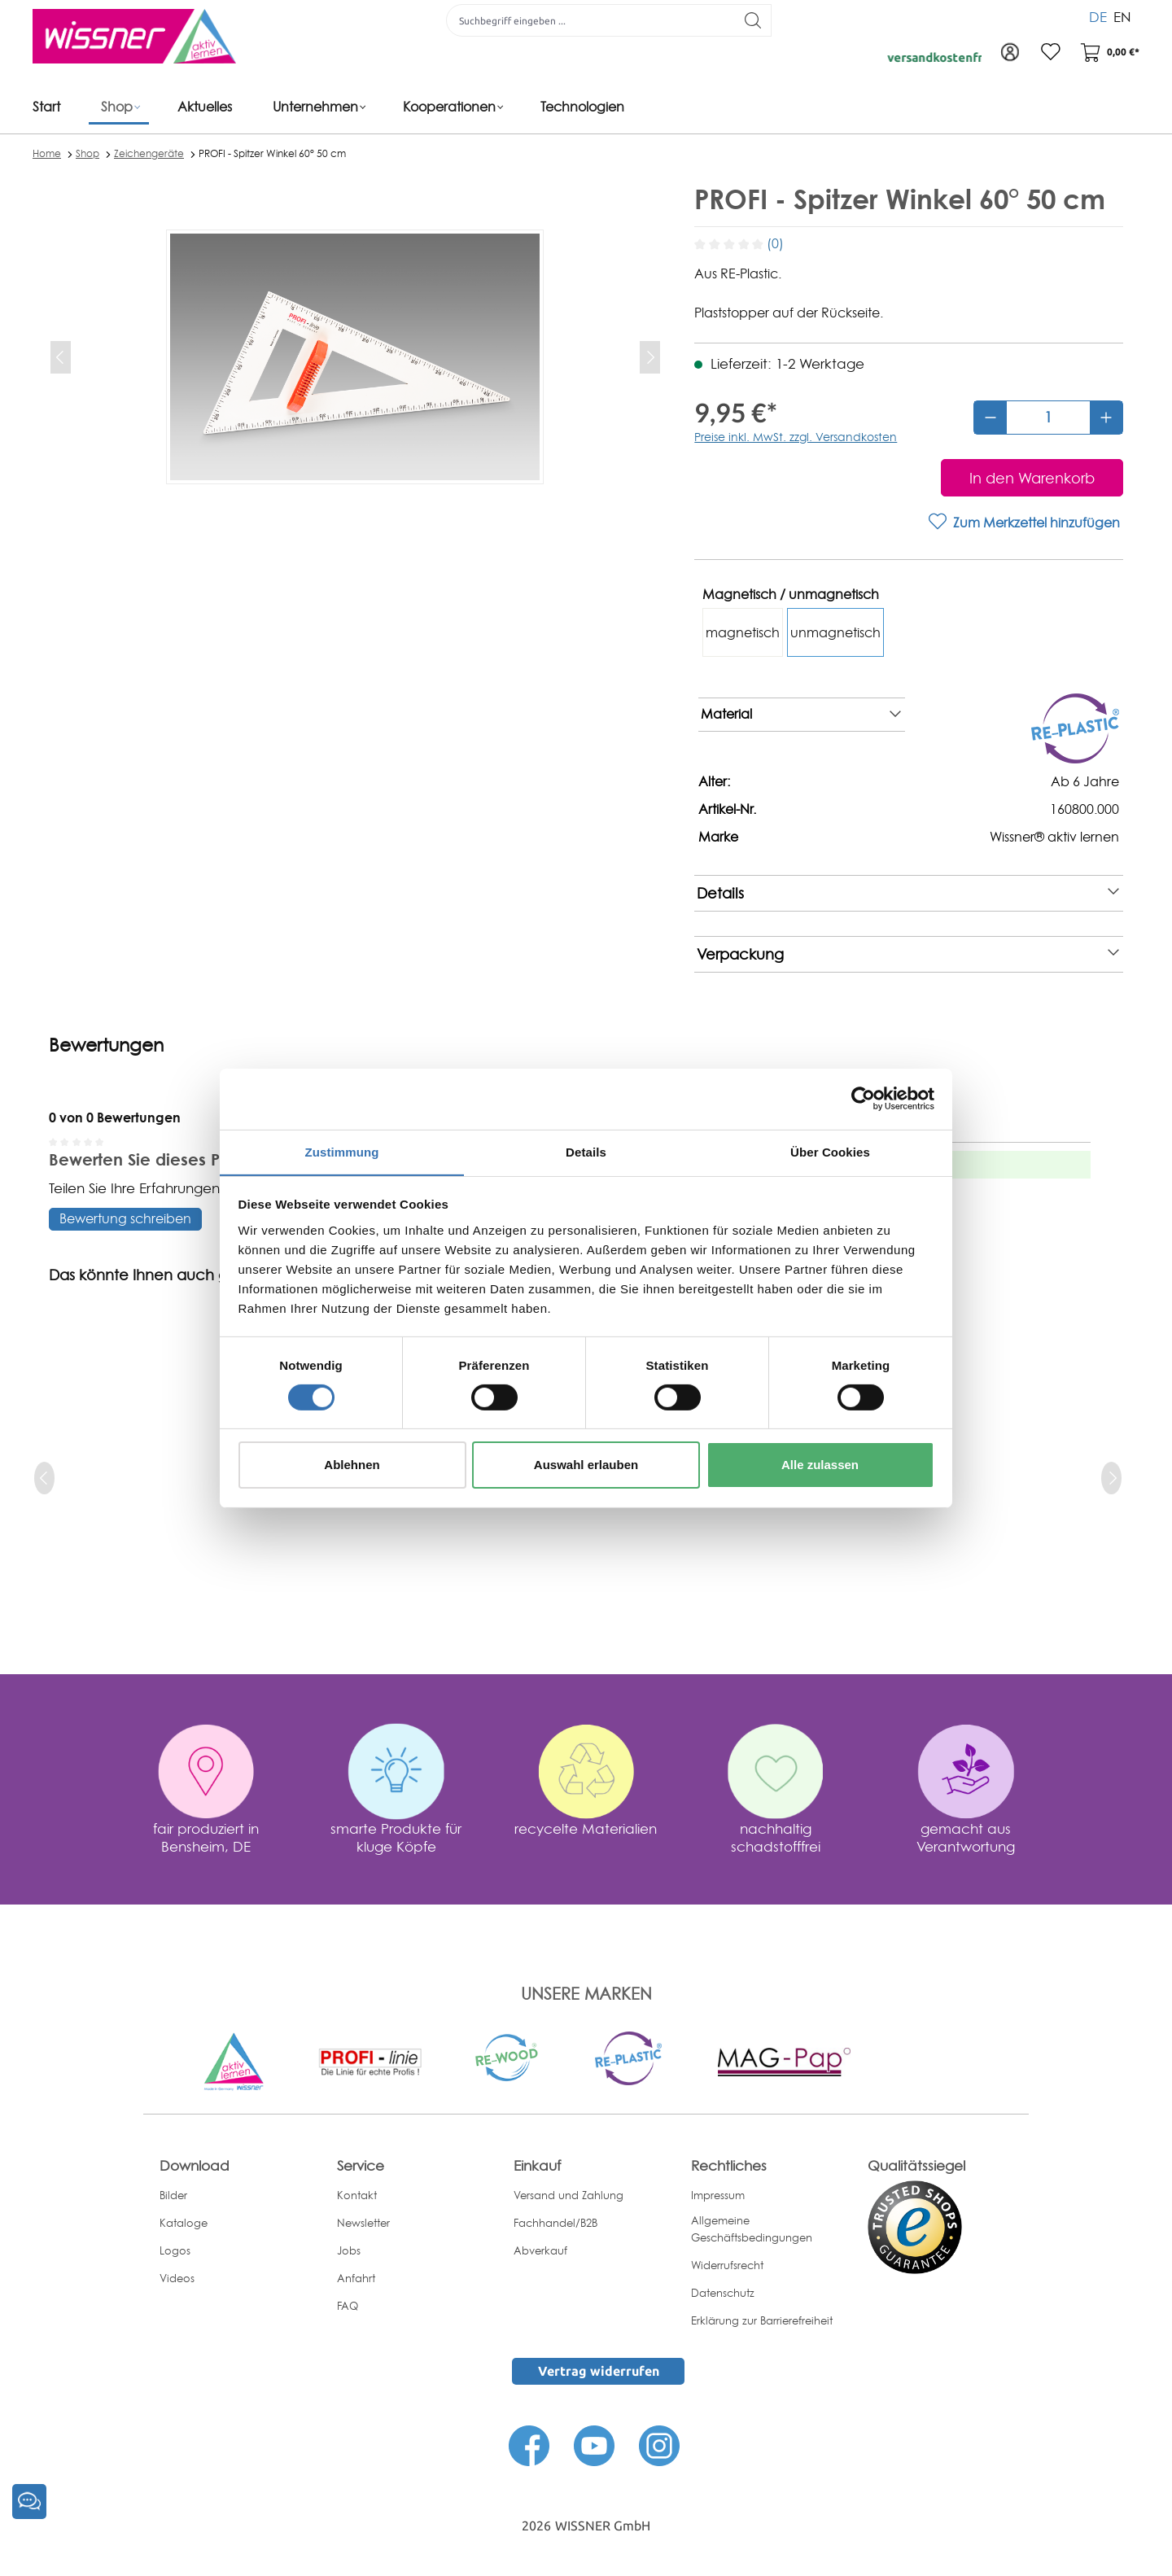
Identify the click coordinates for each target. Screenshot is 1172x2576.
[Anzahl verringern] (990, 417)
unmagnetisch (835, 632)
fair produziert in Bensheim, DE (206, 1837)
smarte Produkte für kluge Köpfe (395, 1837)
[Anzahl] (1048, 417)
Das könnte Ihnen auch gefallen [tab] (163, 1275)
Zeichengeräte (149, 153)
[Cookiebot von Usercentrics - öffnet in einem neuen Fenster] (863, 1098)
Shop (87, 153)
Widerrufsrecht (727, 2265)
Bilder (173, 2195)
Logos (175, 2250)
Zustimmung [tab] (342, 1151)
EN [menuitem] (1122, 16)
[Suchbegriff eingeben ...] (591, 20)
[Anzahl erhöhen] (1106, 417)
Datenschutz (722, 2292)
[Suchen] (753, 20)
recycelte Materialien (585, 1828)
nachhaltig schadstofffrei (775, 1837)
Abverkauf (540, 2250)
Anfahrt (356, 2278)
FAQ (347, 2305)
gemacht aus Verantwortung (965, 1837)
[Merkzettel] (1050, 53)
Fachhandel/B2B (555, 2222)
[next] (1111, 1478)
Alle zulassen (820, 1465)
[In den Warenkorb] (1032, 477)
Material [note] (800, 714)
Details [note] (908, 893)
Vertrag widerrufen (598, 2371)
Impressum (718, 2195)
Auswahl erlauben (586, 1465)
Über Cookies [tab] (830, 1151)
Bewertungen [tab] (106, 1045)
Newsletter (363, 2222)
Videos (177, 2278)
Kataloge (184, 2222)
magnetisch (743, 632)
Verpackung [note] (908, 954)
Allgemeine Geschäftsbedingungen (751, 2229)
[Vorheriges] (60, 357)
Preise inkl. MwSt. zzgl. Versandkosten (795, 437)
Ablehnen (351, 1465)
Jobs (349, 2250)
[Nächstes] (650, 357)
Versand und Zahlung (568, 2195)
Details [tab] (586, 1151)
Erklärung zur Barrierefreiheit (762, 2320)
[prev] (44, 1478)
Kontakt (357, 2195)
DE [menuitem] (1098, 16)
